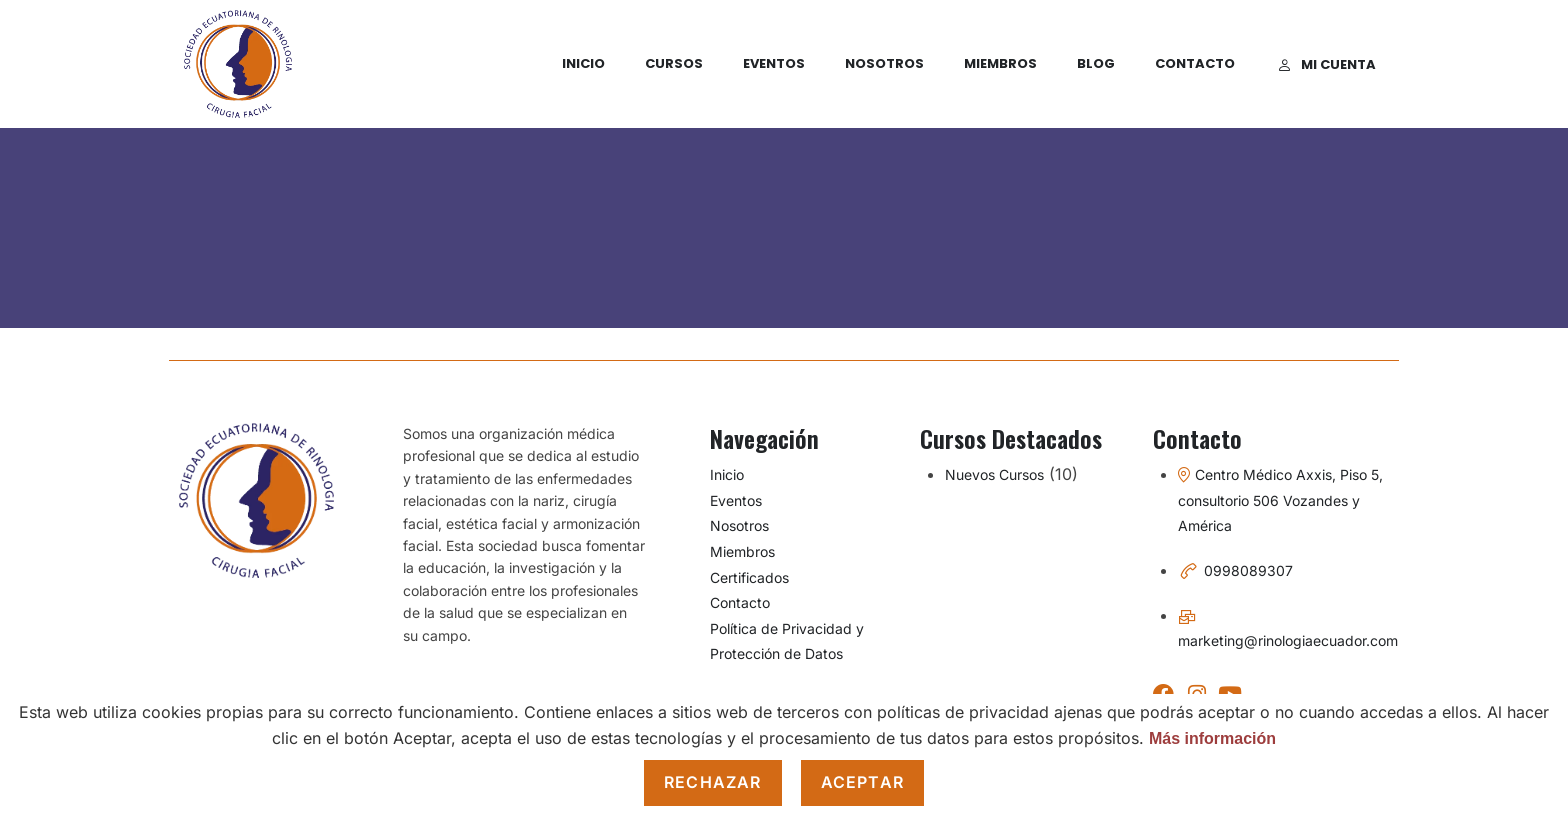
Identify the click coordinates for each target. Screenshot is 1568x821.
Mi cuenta (1327, 64)
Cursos (674, 63)
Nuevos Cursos (994, 474)
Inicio (583, 63)
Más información (1212, 738)
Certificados (749, 577)
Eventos (774, 63)
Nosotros (884, 63)
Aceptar (862, 782)
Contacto (1195, 63)
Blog (1096, 63)
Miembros (1000, 63)
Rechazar (713, 782)
